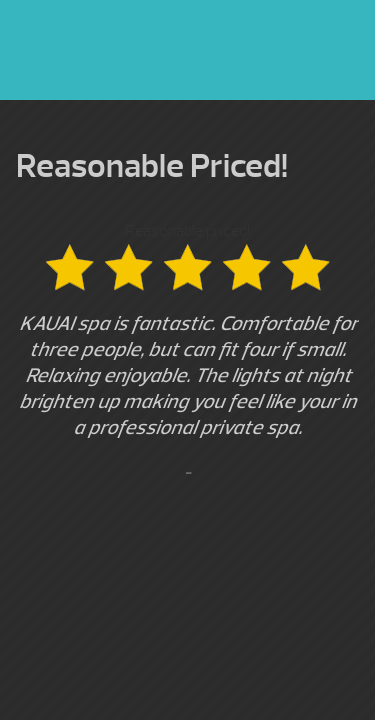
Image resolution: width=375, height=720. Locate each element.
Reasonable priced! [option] (187, 353)
